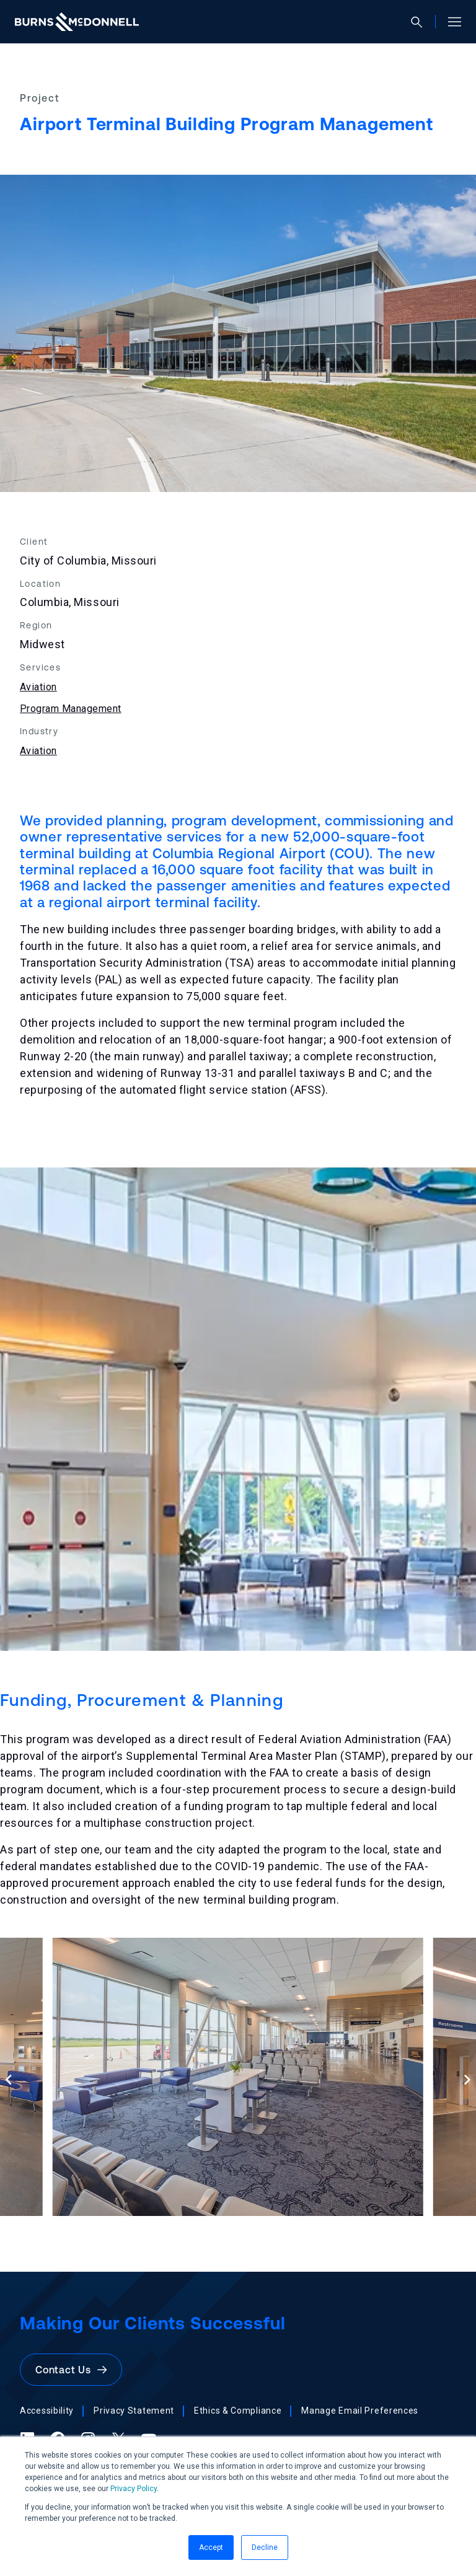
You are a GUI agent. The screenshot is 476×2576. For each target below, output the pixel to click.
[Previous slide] (9, 2079)
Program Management (70, 708)
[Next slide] (467, 2079)
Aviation (38, 687)
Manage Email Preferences (359, 2411)
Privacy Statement (134, 2411)
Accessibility (47, 2411)
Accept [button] (211, 2547)
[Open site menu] (449, 22)
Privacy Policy (133, 2488)
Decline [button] (265, 2547)
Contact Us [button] (71, 2369)
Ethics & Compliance (237, 2411)
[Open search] (422, 22)
